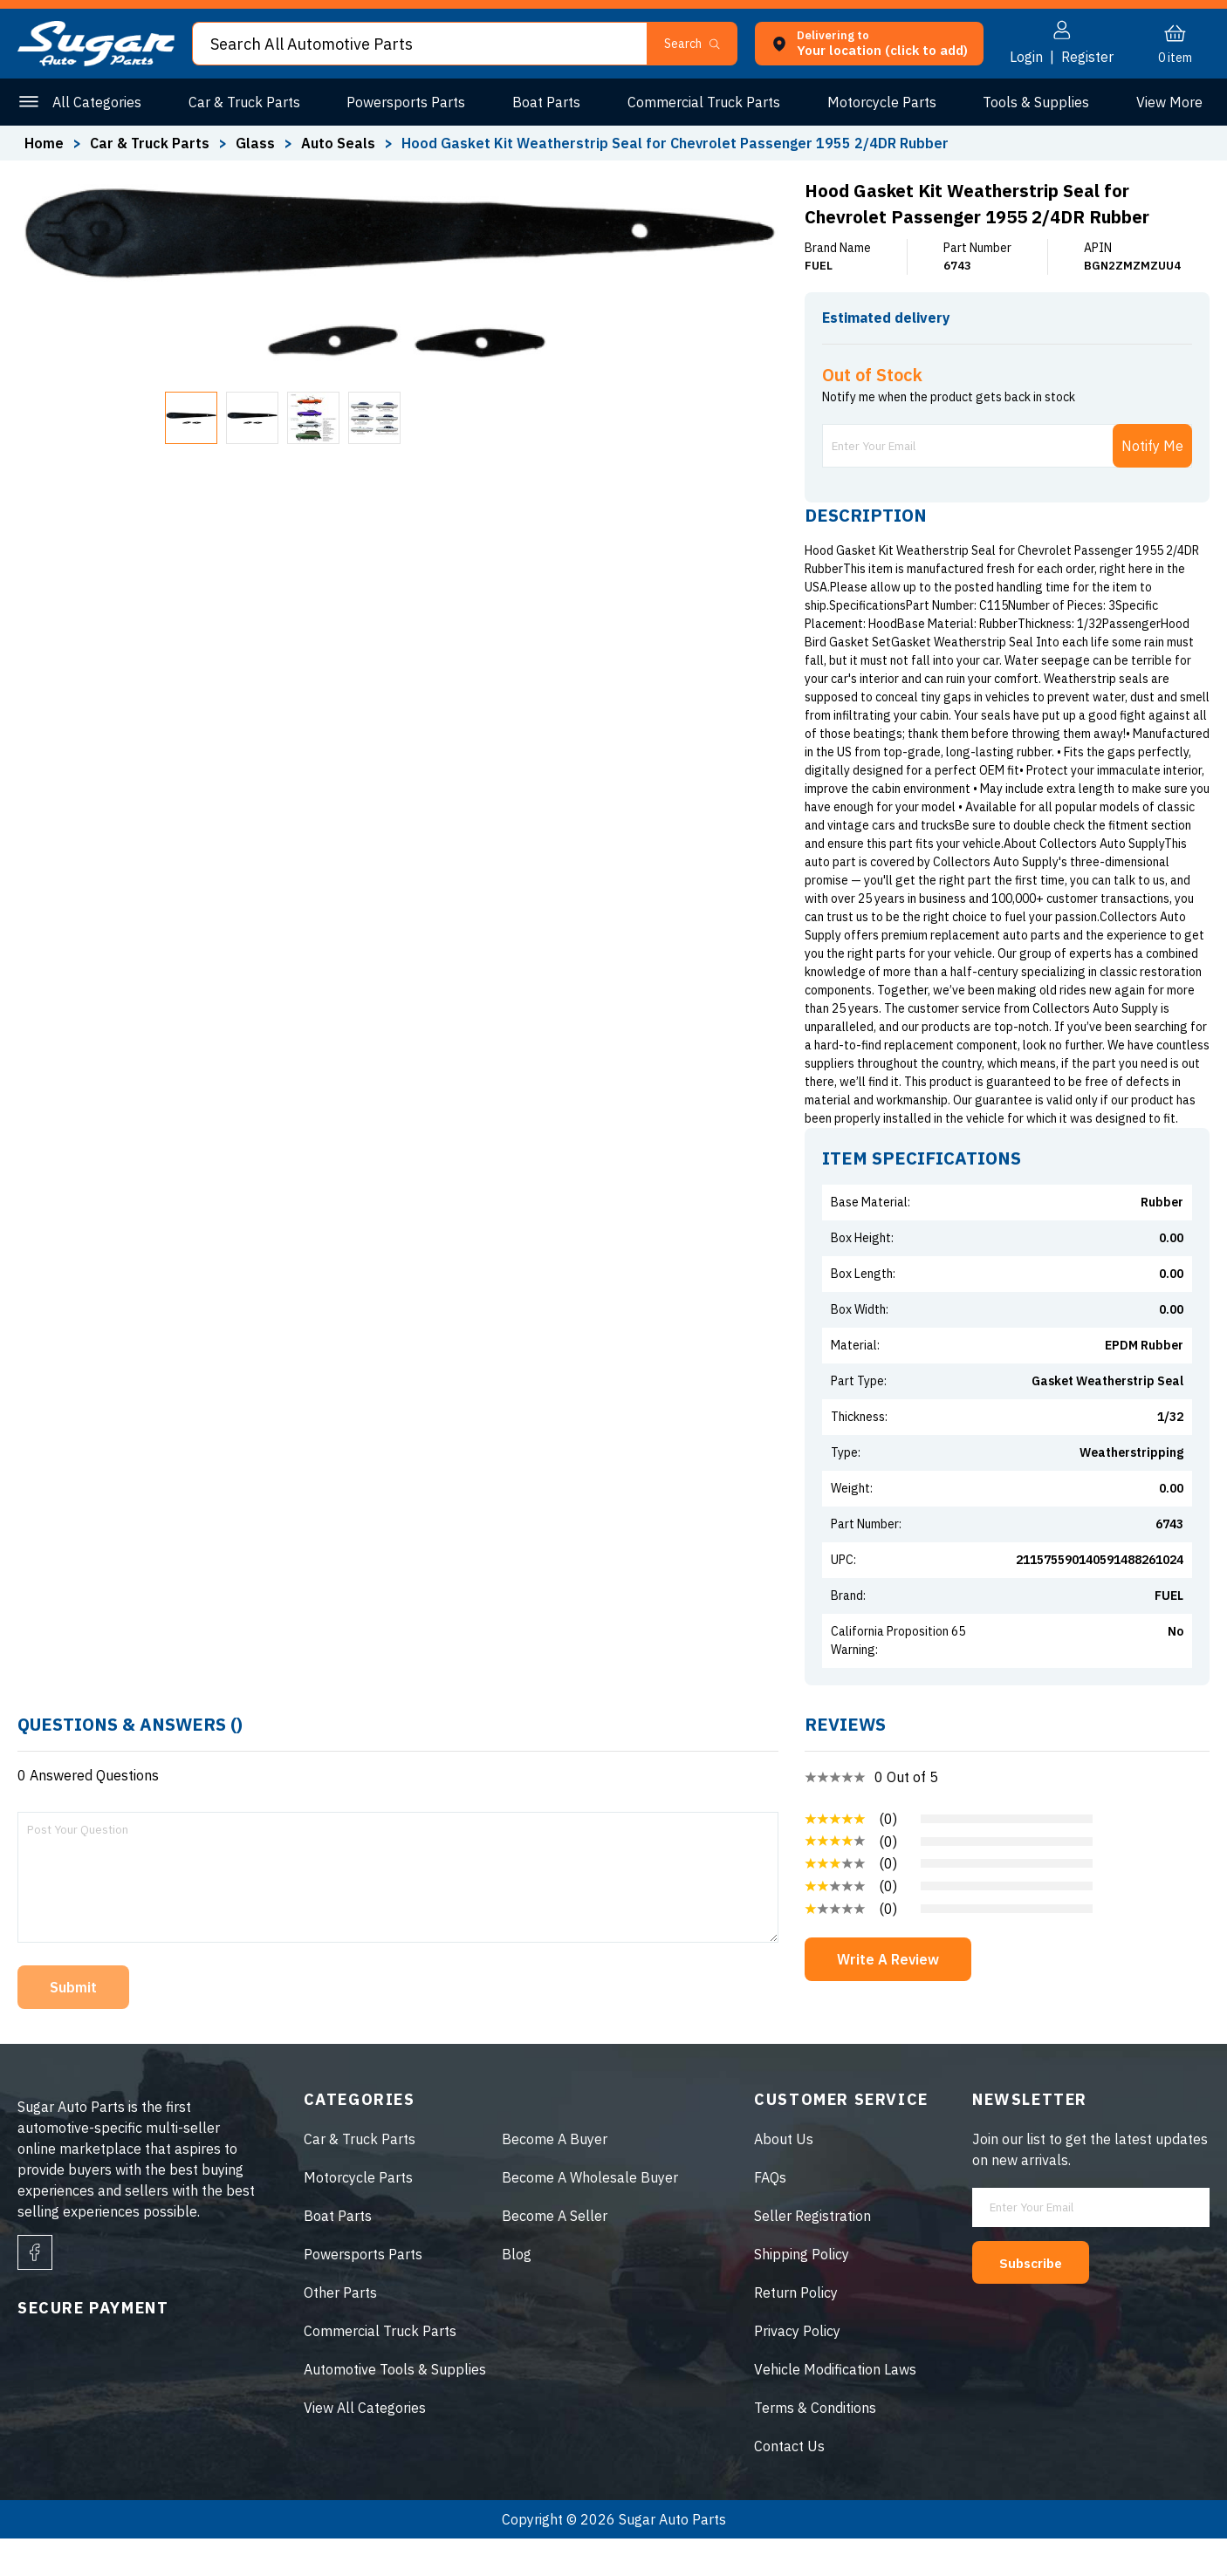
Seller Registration (812, 2253)
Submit (73, 2024)
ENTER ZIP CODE (1132, 348)
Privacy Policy (797, 2368)
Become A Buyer (554, 2176)
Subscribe (1038, 2299)
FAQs (770, 2215)
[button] (699, 43)
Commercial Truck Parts (699, 102)
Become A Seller (554, 2253)
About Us (783, 2176)
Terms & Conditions (815, 2445)
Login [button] (1026, 56)
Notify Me (1152, 483)
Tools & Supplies (1030, 102)
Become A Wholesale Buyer (590, 2215)
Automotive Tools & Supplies (395, 2406)
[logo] (96, 61)
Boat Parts (544, 102)
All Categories (96, 102)
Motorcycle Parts (876, 102)
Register (1087, 56)
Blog (516, 2291)
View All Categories (365, 2445)
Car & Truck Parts (243, 102)
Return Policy (796, 2330)
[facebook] (34, 2289)
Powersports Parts (404, 102)
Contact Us (789, 2483)
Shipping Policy (801, 2291)
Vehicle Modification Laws (835, 2406)
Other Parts (1166, 102)
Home (44, 143)
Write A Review (888, 1996)
